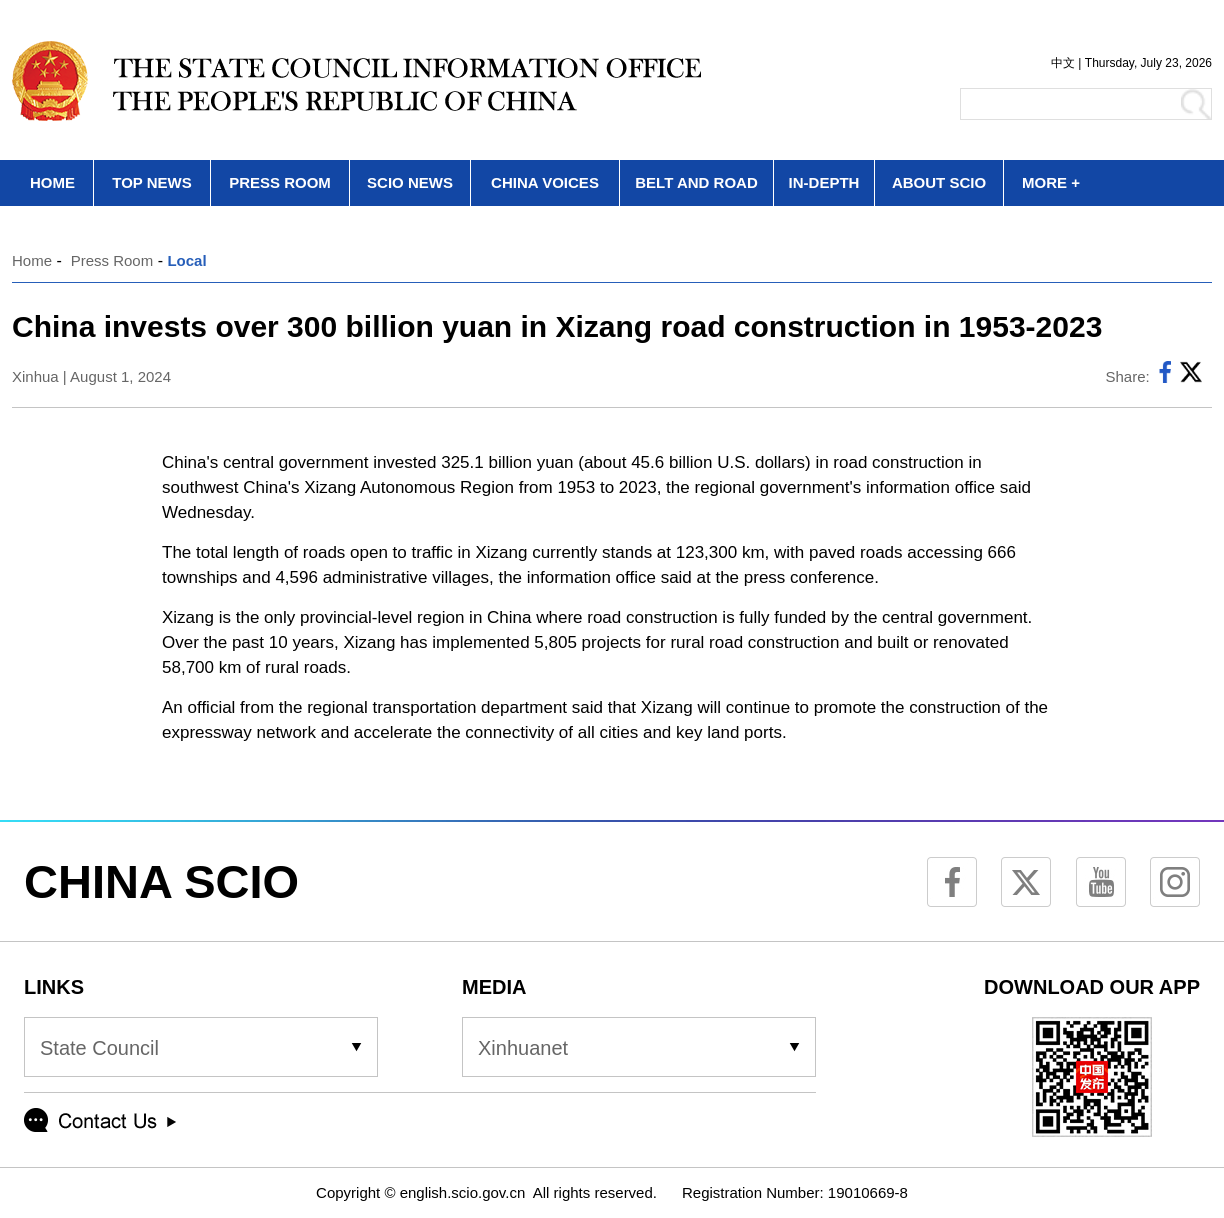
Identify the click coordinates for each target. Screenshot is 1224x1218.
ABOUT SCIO (939, 182)
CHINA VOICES (545, 182)
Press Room (112, 260)
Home (32, 260)
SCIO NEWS (410, 182)
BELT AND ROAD (696, 182)
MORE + (1051, 182)
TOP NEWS (151, 182)
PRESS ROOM (280, 182)
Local (186, 260)
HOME (52, 182)
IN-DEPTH (824, 182)
